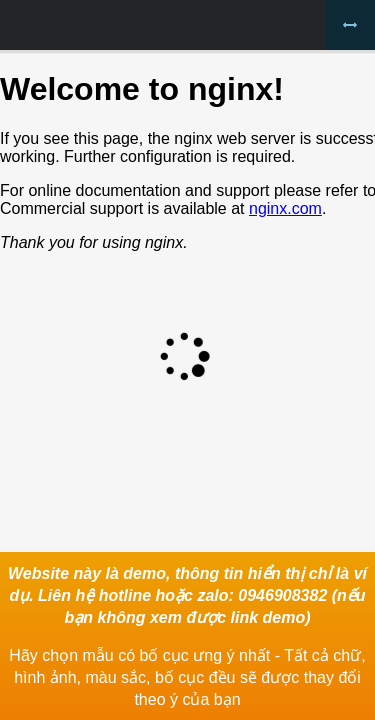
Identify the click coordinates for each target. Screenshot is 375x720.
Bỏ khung (350, 25)
